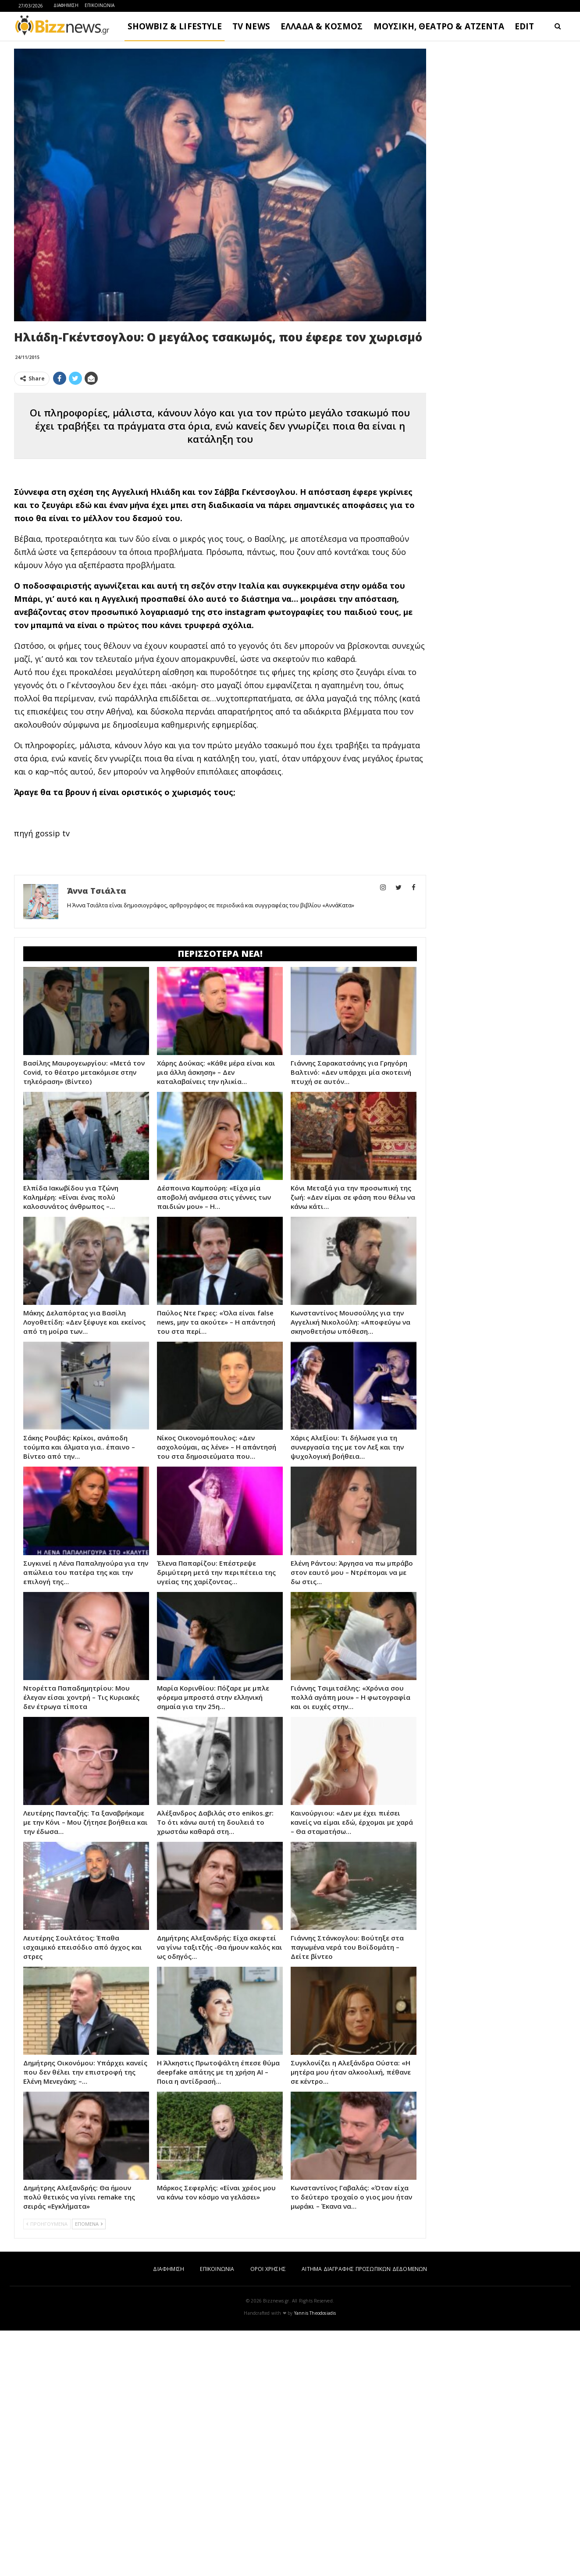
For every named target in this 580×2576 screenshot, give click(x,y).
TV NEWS (251, 26)
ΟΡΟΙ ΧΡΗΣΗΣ (268, 2269)
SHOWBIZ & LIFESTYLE (175, 26)
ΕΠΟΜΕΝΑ (89, 2224)
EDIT (524, 26)
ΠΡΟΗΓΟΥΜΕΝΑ (47, 2224)
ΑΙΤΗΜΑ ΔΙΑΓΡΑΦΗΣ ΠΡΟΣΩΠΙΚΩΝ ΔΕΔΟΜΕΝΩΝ (364, 2269)
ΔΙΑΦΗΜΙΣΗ (65, 5)
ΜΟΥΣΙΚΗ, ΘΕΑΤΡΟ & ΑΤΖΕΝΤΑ (439, 26)
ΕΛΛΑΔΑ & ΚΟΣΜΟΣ (322, 26)
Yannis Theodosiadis (315, 2313)
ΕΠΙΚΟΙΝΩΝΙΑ (99, 5)
